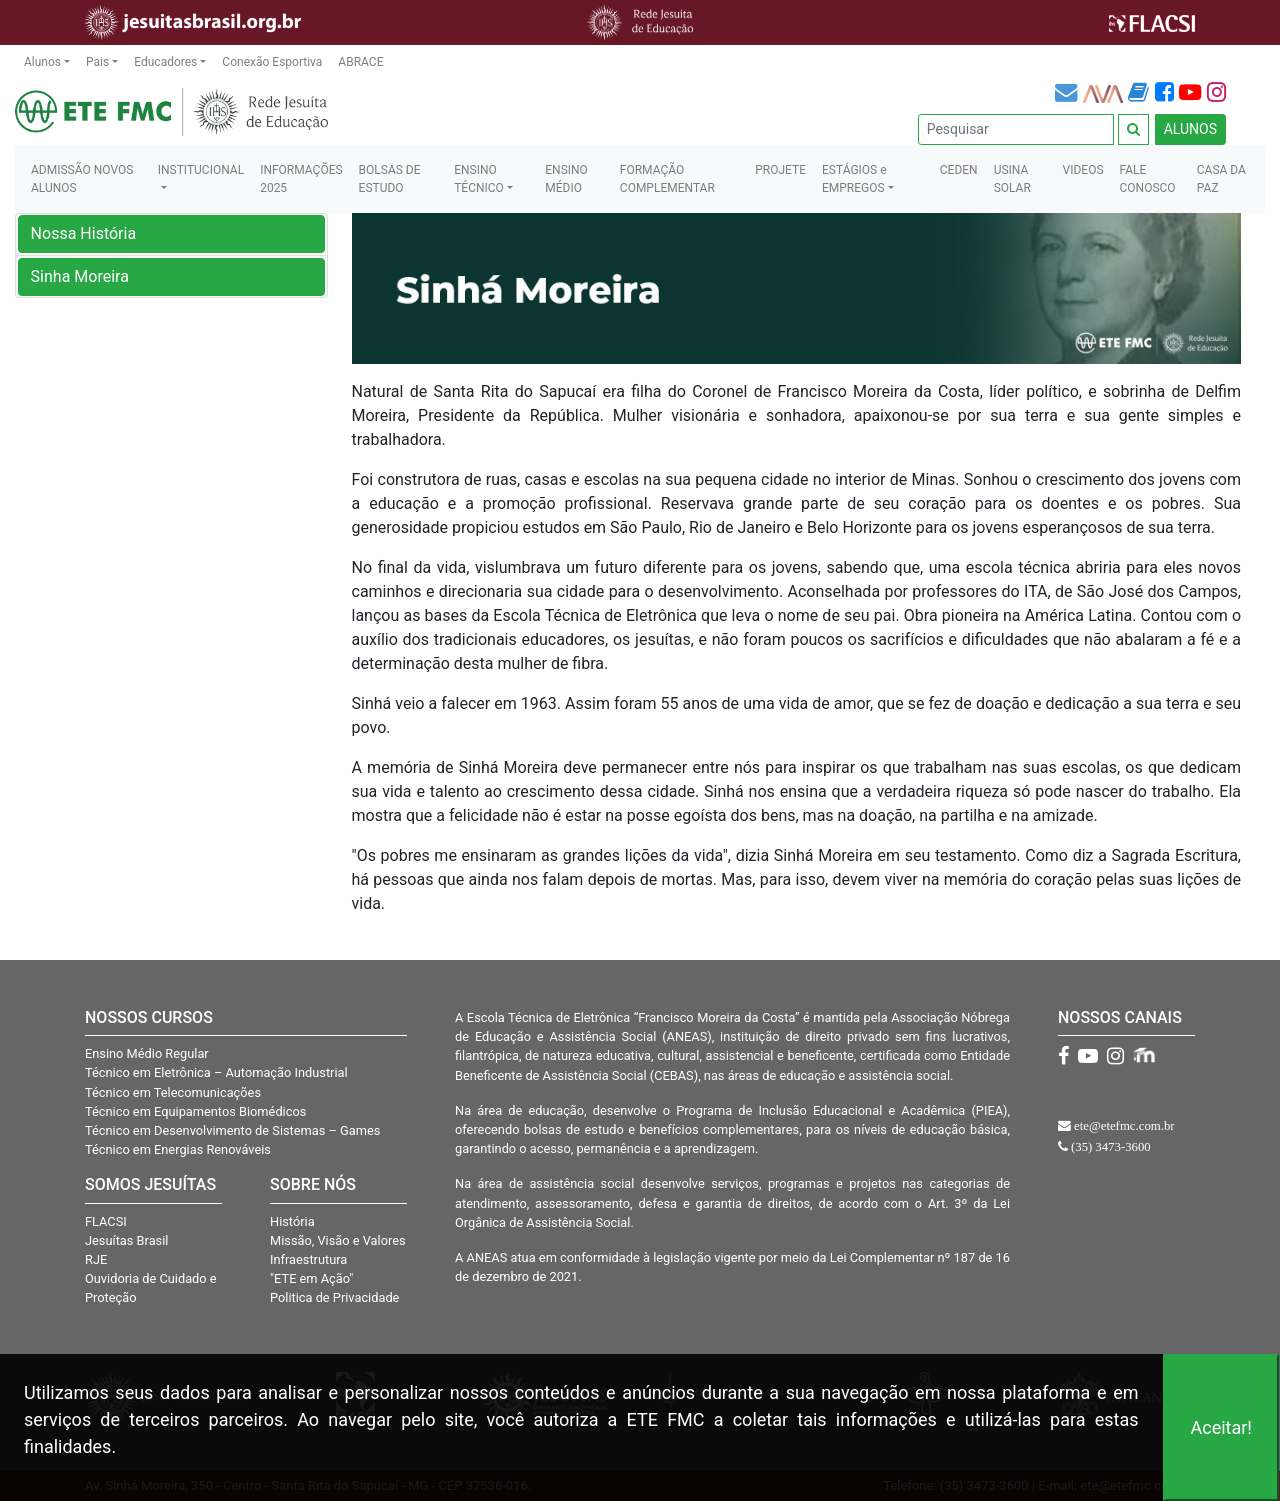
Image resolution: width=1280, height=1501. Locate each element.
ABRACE (360, 62)
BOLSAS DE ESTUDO (390, 179)
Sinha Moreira (80, 276)
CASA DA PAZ (1221, 179)
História (292, 1221)
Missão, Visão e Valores (338, 1240)
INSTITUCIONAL (201, 170)
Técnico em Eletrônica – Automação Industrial (216, 1072)
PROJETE (780, 170)
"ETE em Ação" (311, 1278)
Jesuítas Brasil (126, 1240)
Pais (97, 62)
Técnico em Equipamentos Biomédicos (195, 1111)
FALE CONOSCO (1148, 179)
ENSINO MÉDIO (566, 179)
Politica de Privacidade (334, 1297)
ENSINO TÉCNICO (479, 179)
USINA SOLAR (1012, 179)
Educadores (165, 62)
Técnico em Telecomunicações (173, 1092)
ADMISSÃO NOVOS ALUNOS (82, 179)
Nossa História (84, 233)
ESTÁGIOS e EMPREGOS (854, 179)
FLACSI (106, 1221)
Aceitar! (1221, 1427)
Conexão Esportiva (272, 62)
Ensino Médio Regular (147, 1053)
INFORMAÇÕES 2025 (301, 179)
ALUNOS (1190, 129)
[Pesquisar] (1016, 129)
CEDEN (959, 170)
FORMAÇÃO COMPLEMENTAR (667, 179)
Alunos (42, 62)
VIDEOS (1083, 170)
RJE (96, 1259)
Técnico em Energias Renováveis (178, 1149)
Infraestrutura (308, 1259)
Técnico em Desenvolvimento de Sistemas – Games (232, 1130)
